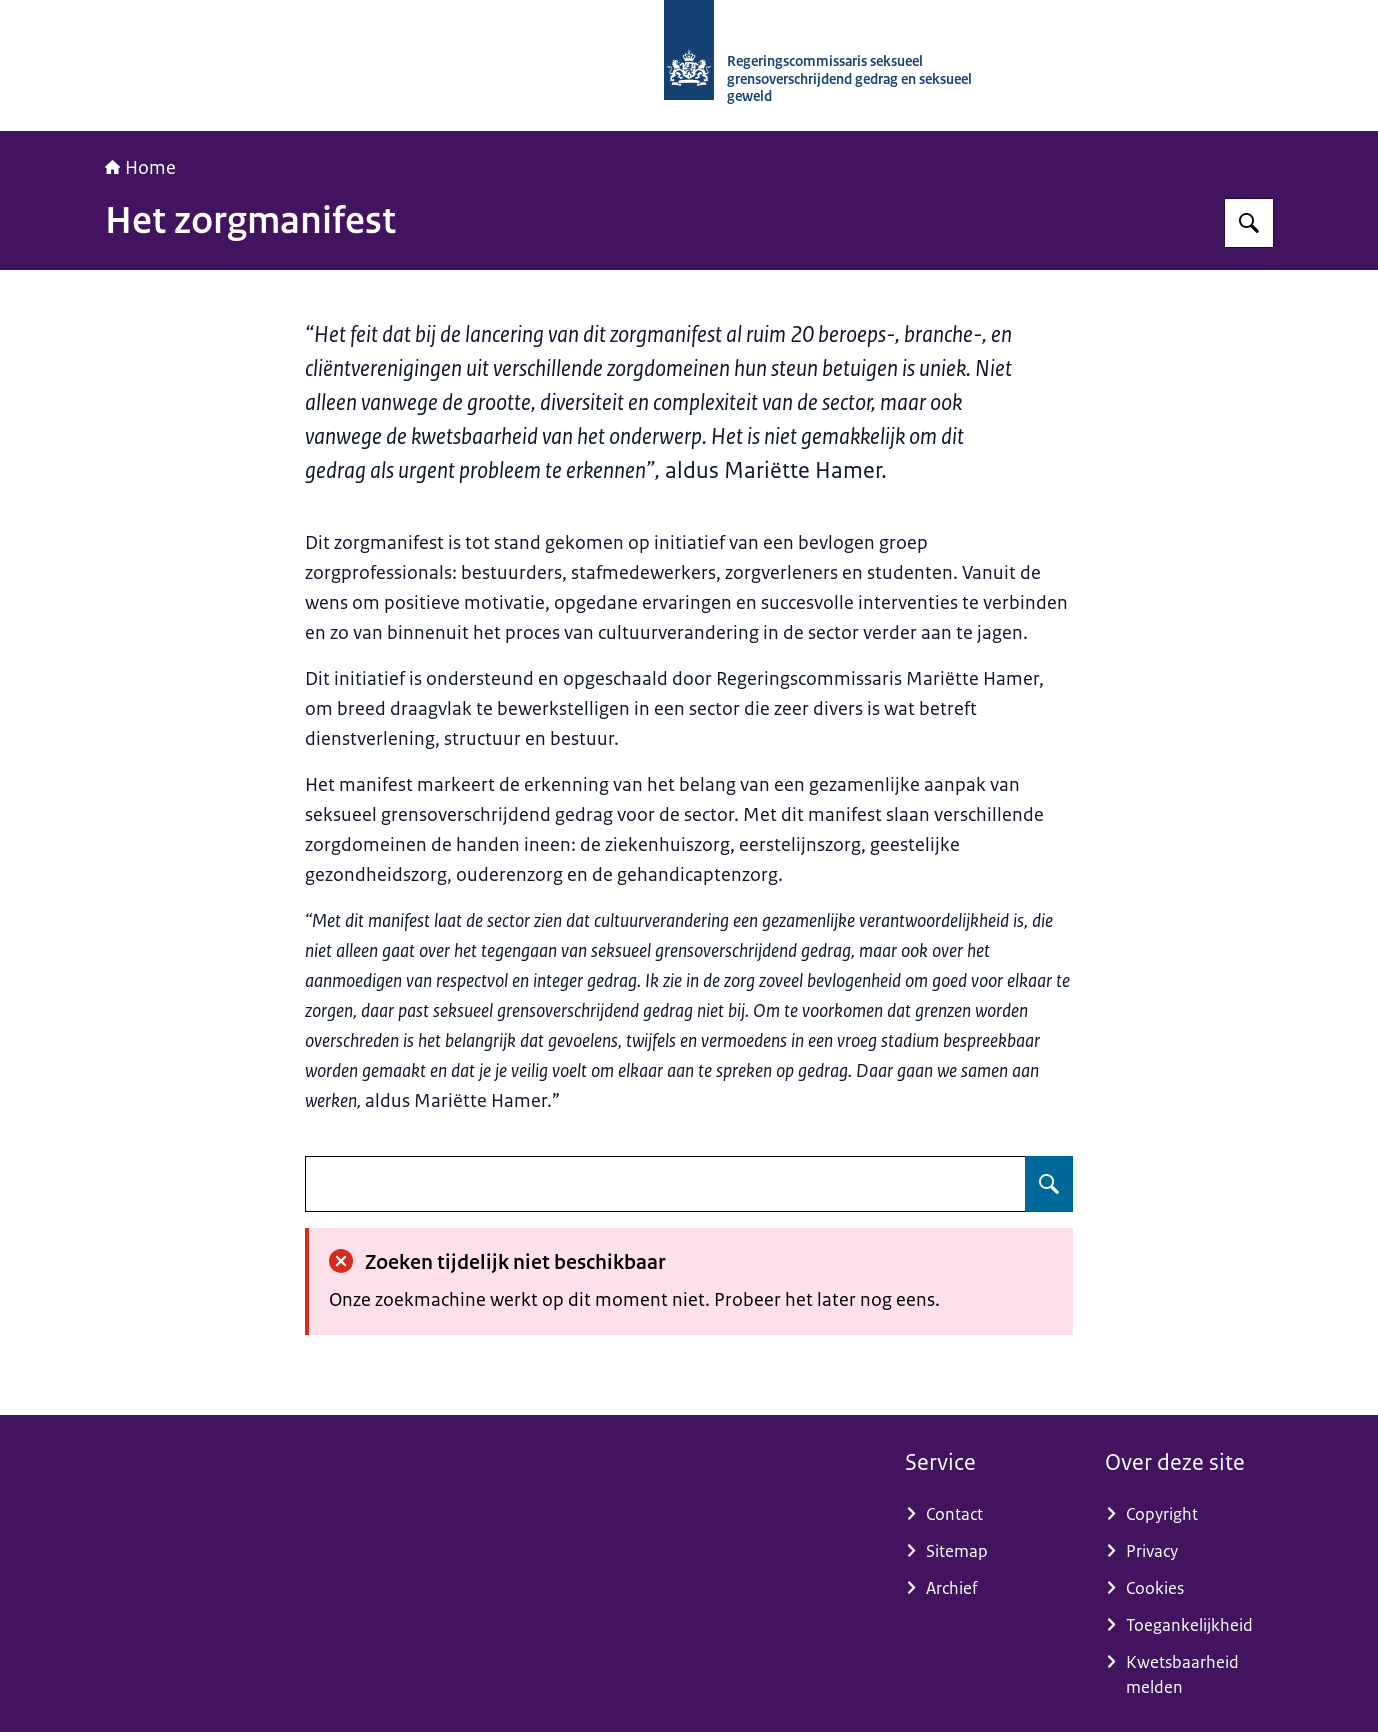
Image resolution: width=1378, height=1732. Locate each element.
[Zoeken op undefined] (1049, 1184)
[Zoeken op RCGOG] (1249, 223)
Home (140, 168)
